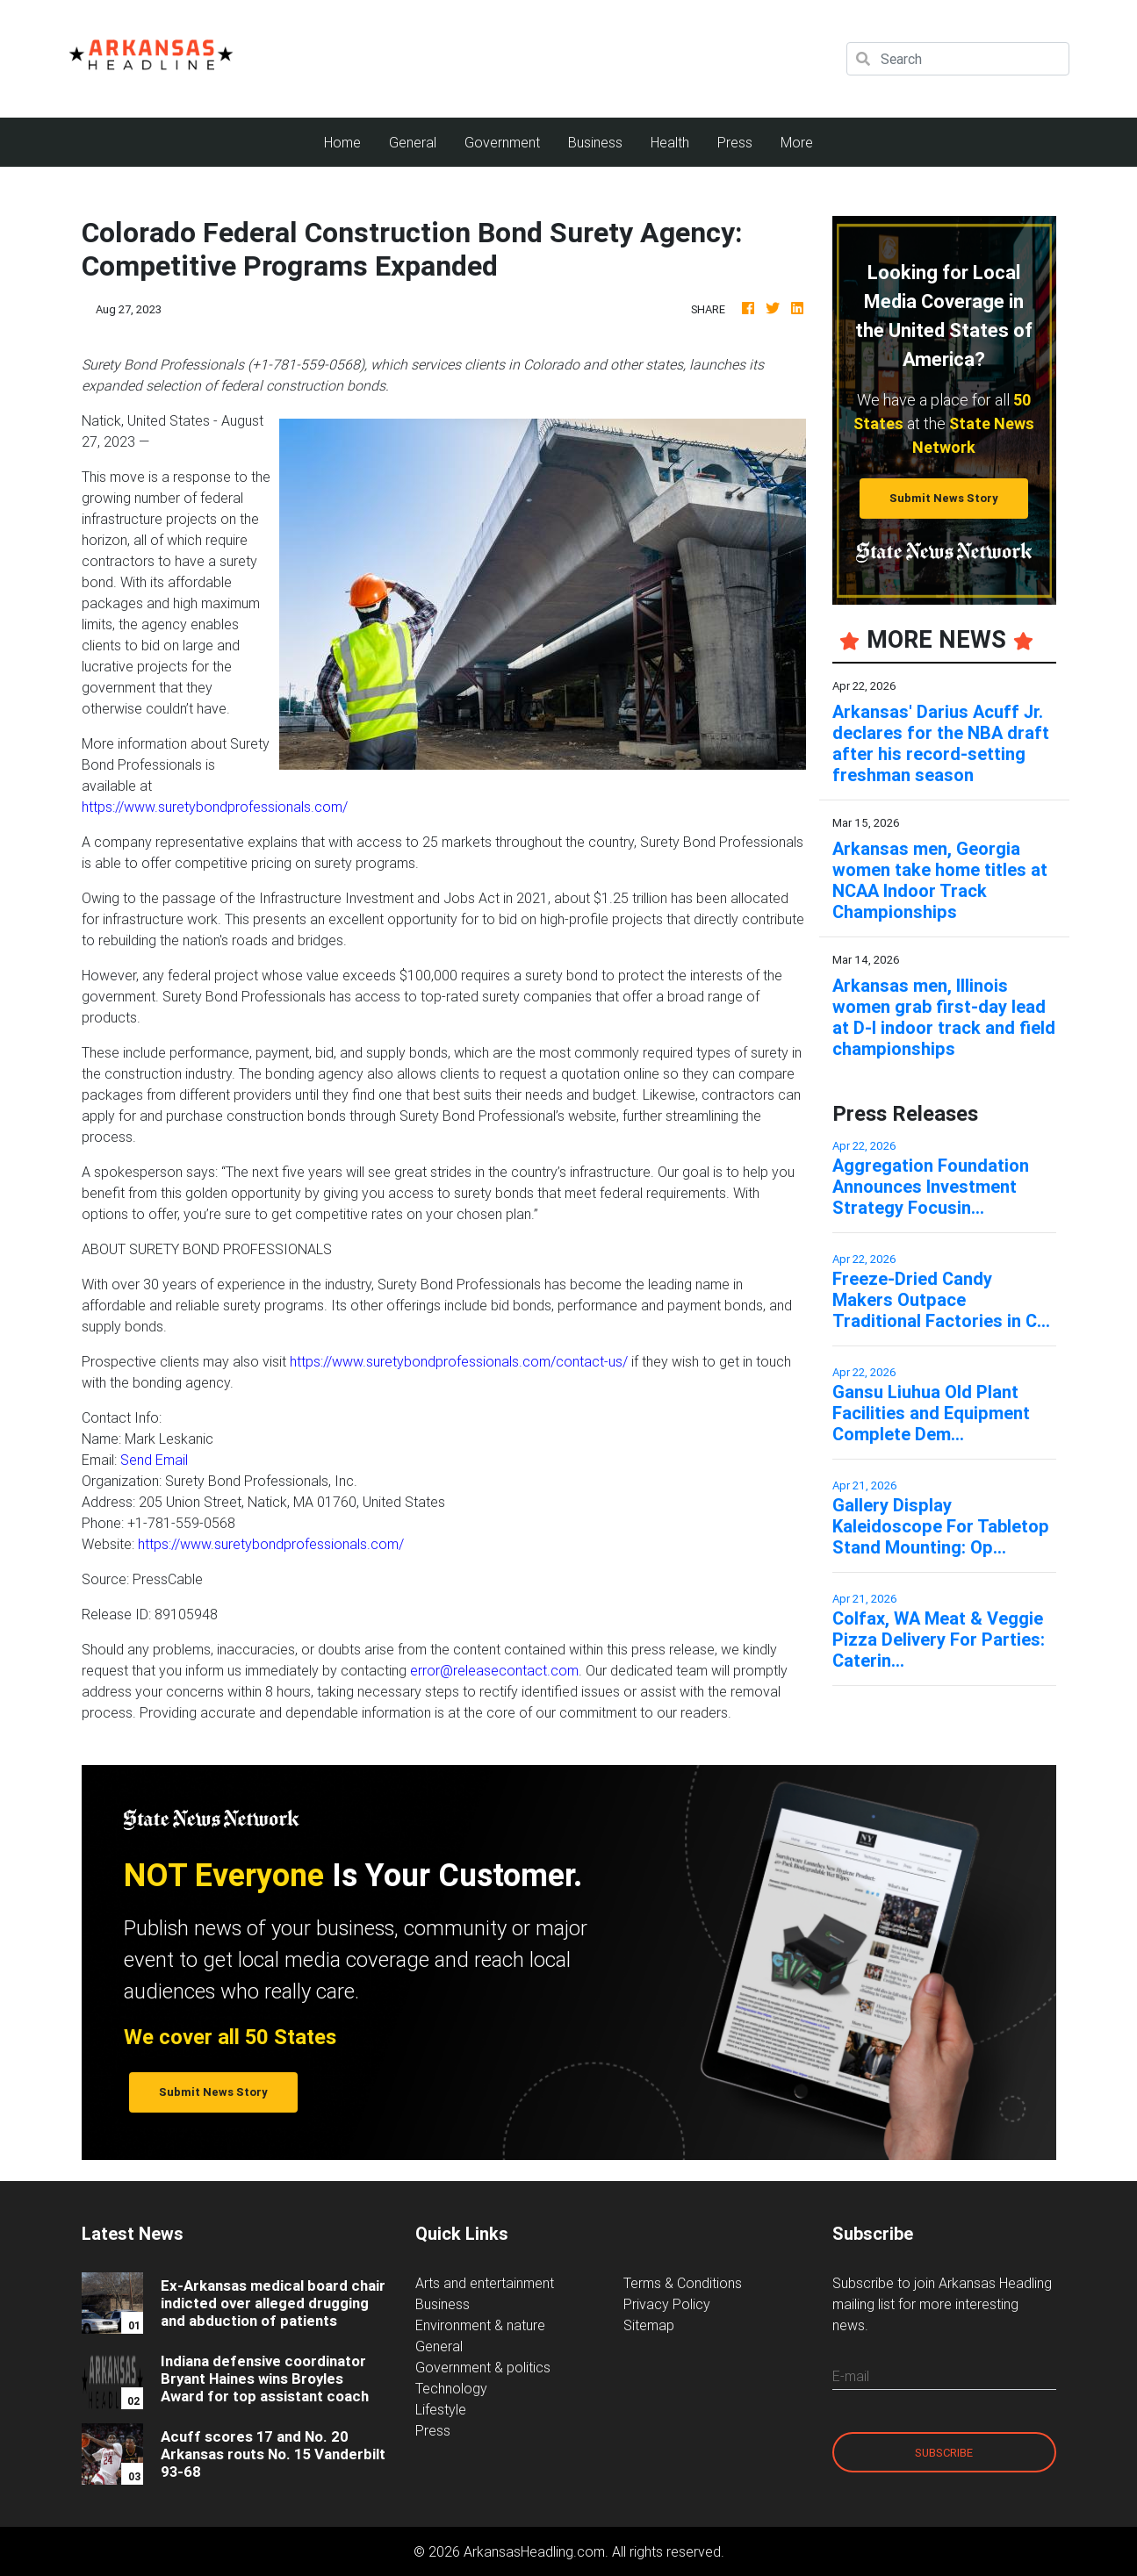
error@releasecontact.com (494, 1670)
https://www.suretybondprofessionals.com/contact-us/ (459, 1361)
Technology (451, 2388)
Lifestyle (440, 2409)
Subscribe (944, 2452)
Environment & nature (480, 2325)
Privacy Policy (666, 2304)
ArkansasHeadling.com (534, 2551)
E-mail (850, 2376)
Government (502, 142)
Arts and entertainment (484, 2283)
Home (349, 141)
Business (595, 142)
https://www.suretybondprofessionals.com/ (215, 806)
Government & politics (483, 2367)
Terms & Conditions (682, 2283)
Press (734, 142)
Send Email (154, 1459)
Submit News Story (943, 498)
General (412, 142)
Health (670, 142)
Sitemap (648, 2325)
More (797, 142)
